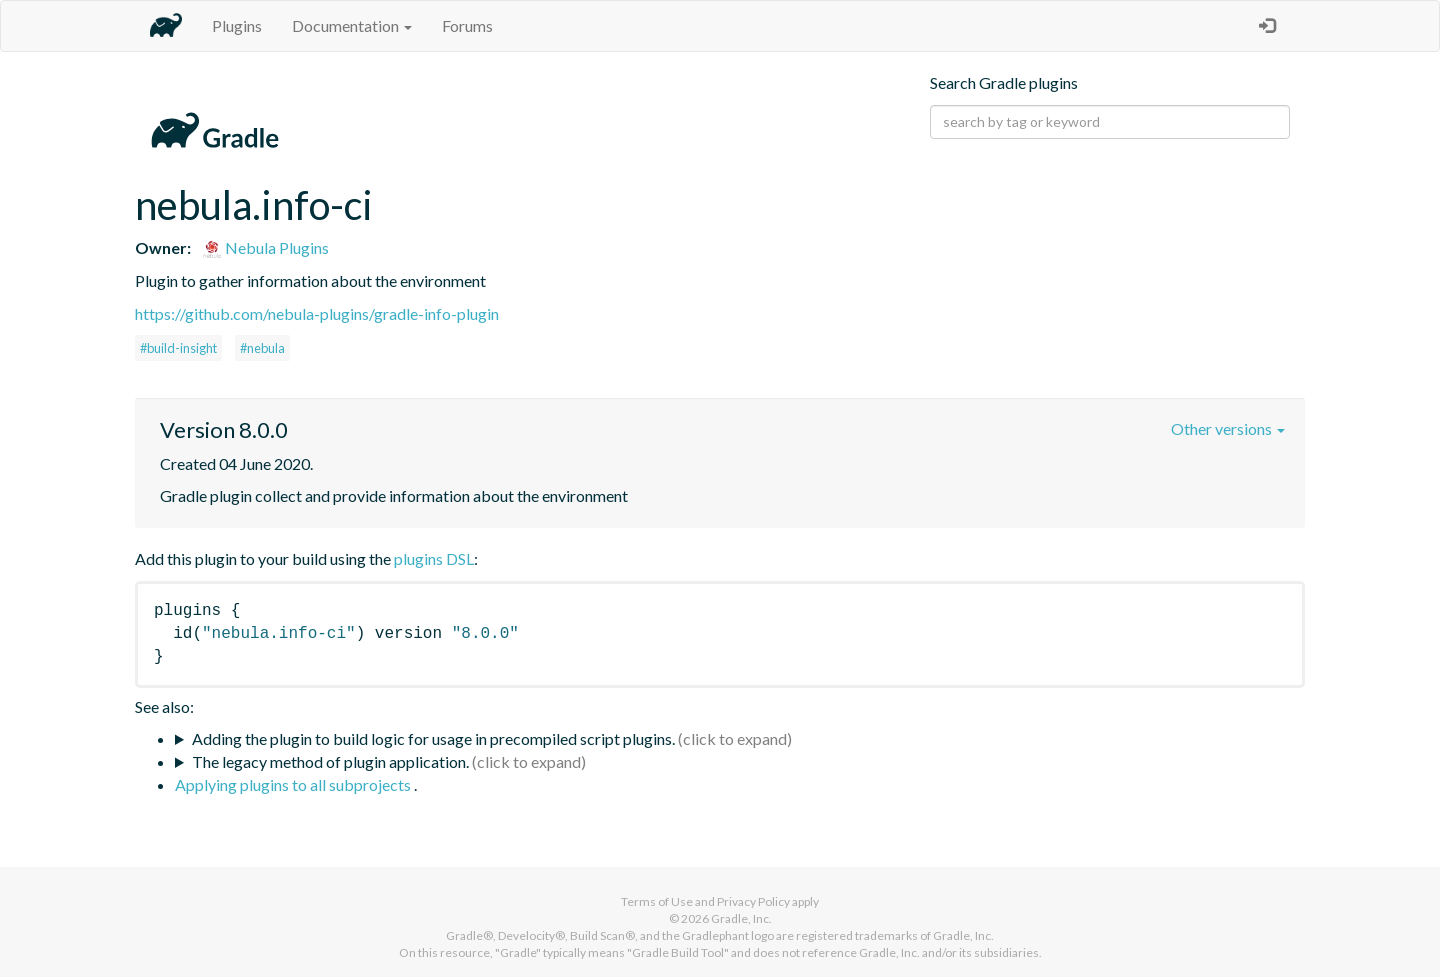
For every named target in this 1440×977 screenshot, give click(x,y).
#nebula (262, 348)
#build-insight (178, 348)
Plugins (237, 25)
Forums (467, 25)
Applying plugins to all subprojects (294, 784)
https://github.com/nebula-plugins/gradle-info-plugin (317, 313)
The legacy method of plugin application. (330, 761)
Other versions (1228, 428)
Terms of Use (657, 901)
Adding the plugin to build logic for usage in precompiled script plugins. (433, 738)
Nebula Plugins (265, 247)
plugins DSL (434, 558)
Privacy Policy (753, 901)
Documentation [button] (352, 25)
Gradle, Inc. (741, 918)
